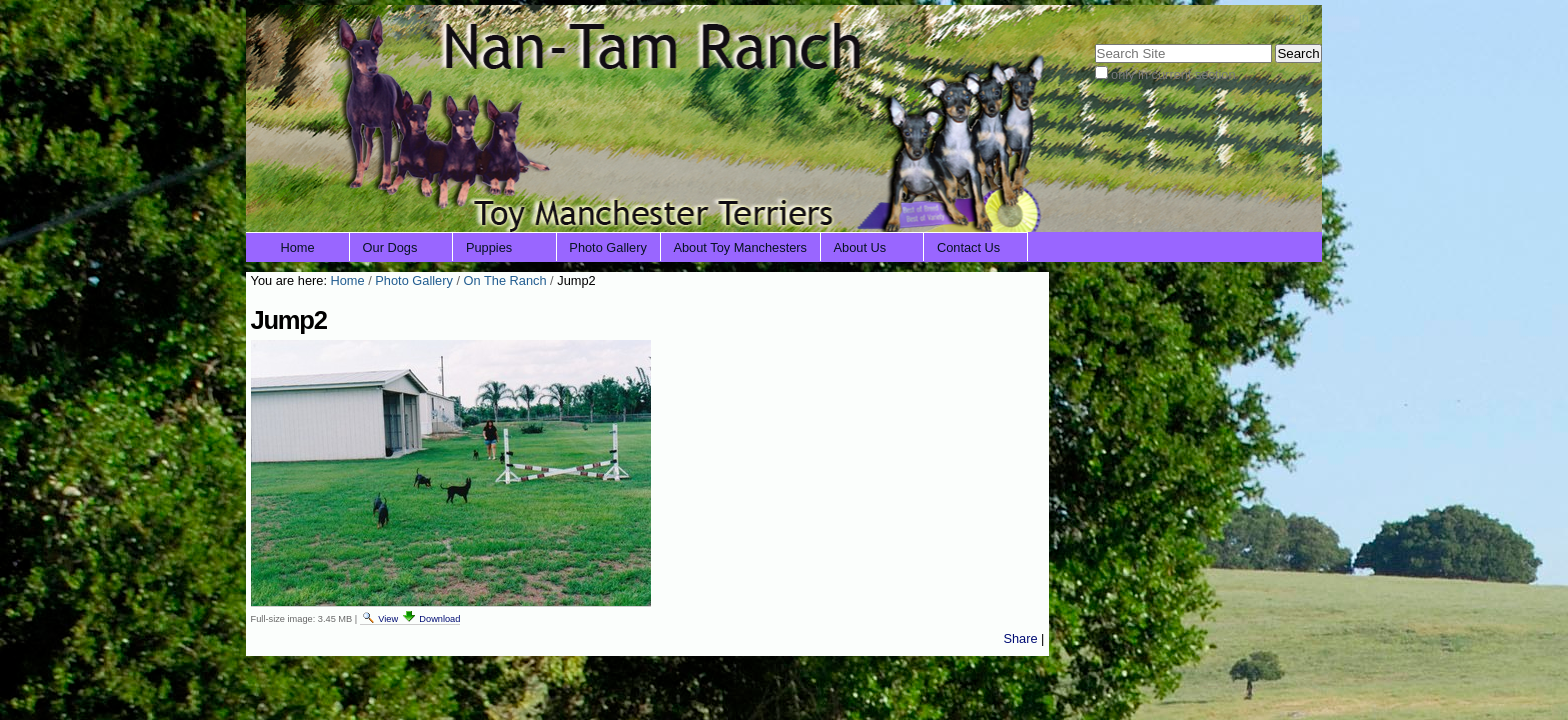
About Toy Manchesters (740, 247)
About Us (860, 247)
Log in (1291, 17)
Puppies (489, 247)
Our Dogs (390, 247)
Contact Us (968, 247)
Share (1020, 638)
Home (298, 247)
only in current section (1173, 74)
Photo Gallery (608, 247)
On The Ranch (505, 280)
